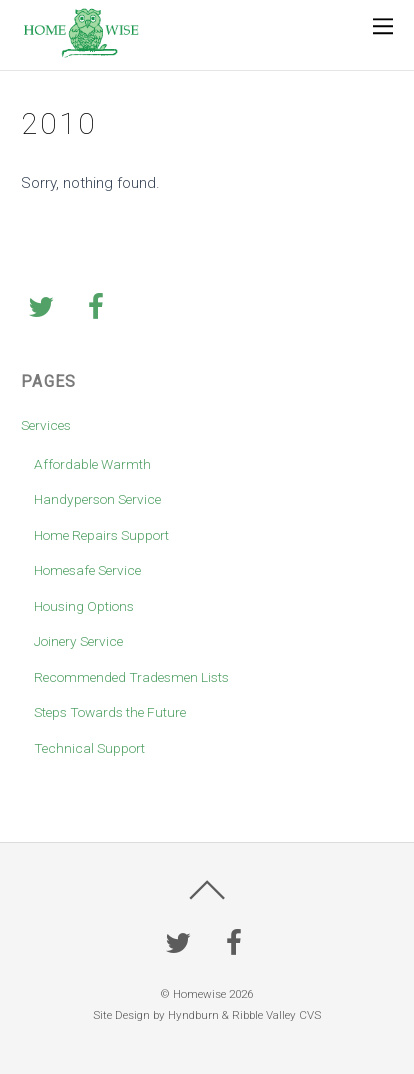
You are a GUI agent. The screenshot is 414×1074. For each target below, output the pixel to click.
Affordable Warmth (92, 464)
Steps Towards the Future (110, 712)
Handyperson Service (97, 499)
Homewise (199, 994)
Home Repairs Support (101, 535)
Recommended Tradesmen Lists (131, 677)
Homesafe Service (87, 570)
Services (46, 425)
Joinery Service (78, 641)
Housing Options (84, 606)
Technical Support (89, 748)
